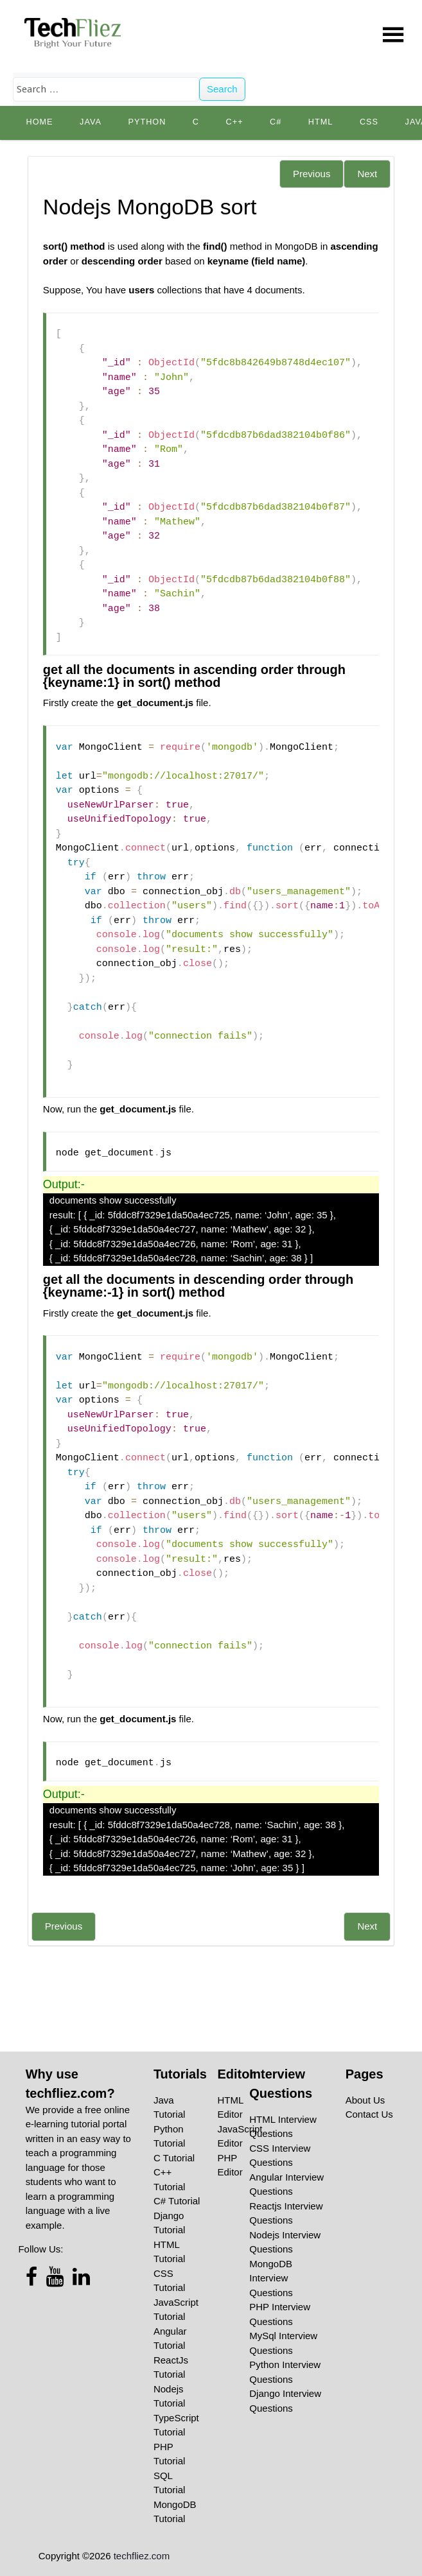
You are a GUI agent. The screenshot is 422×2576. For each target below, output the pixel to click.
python (147, 121)
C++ (234, 121)
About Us (365, 2100)
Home (39, 121)
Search (222, 88)
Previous (311, 173)
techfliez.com (142, 2555)
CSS (369, 121)
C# (275, 121)
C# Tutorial (177, 2200)
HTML (320, 121)
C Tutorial (174, 2157)
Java (90, 121)
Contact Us (369, 2114)
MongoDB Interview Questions (271, 2278)
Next (367, 173)
